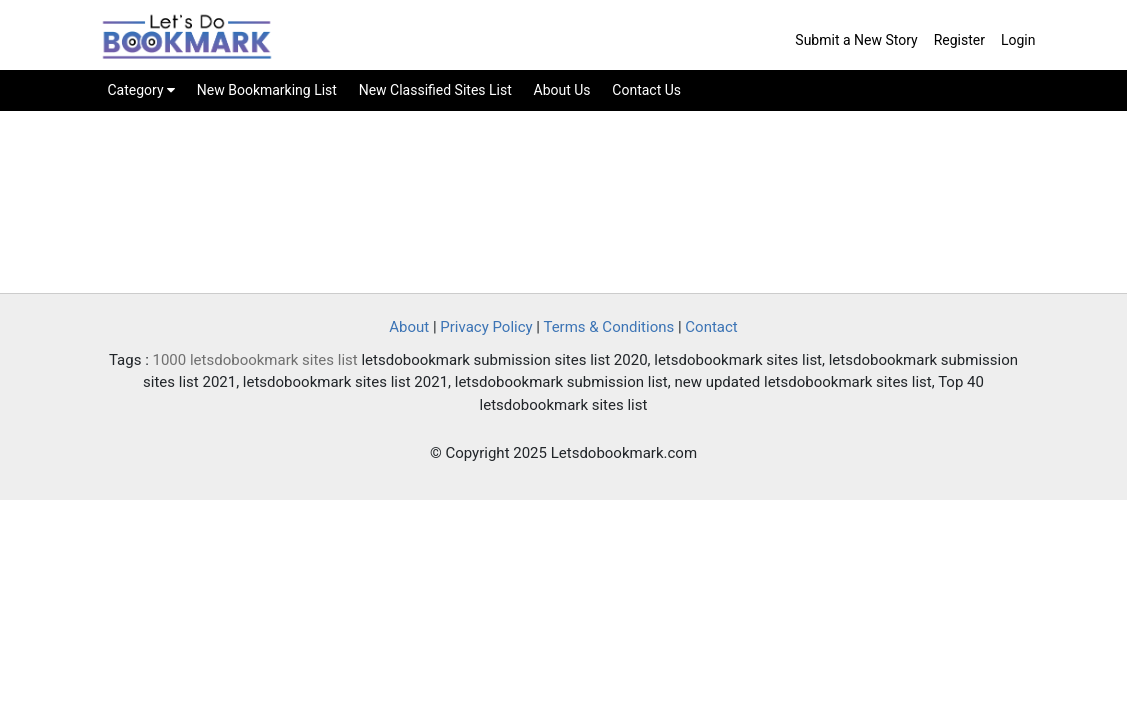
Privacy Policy (486, 327)
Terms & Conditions (608, 327)
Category (142, 90)
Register (959, 40)
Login (1018, 40)
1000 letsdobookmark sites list (255, 360)
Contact (711, 327)
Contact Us (646, 90)
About (409, 327)
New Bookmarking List (267, 90)
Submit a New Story (856, 40)
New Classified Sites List (435, 90)
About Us (562, 90)
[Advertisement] (564, 206)
